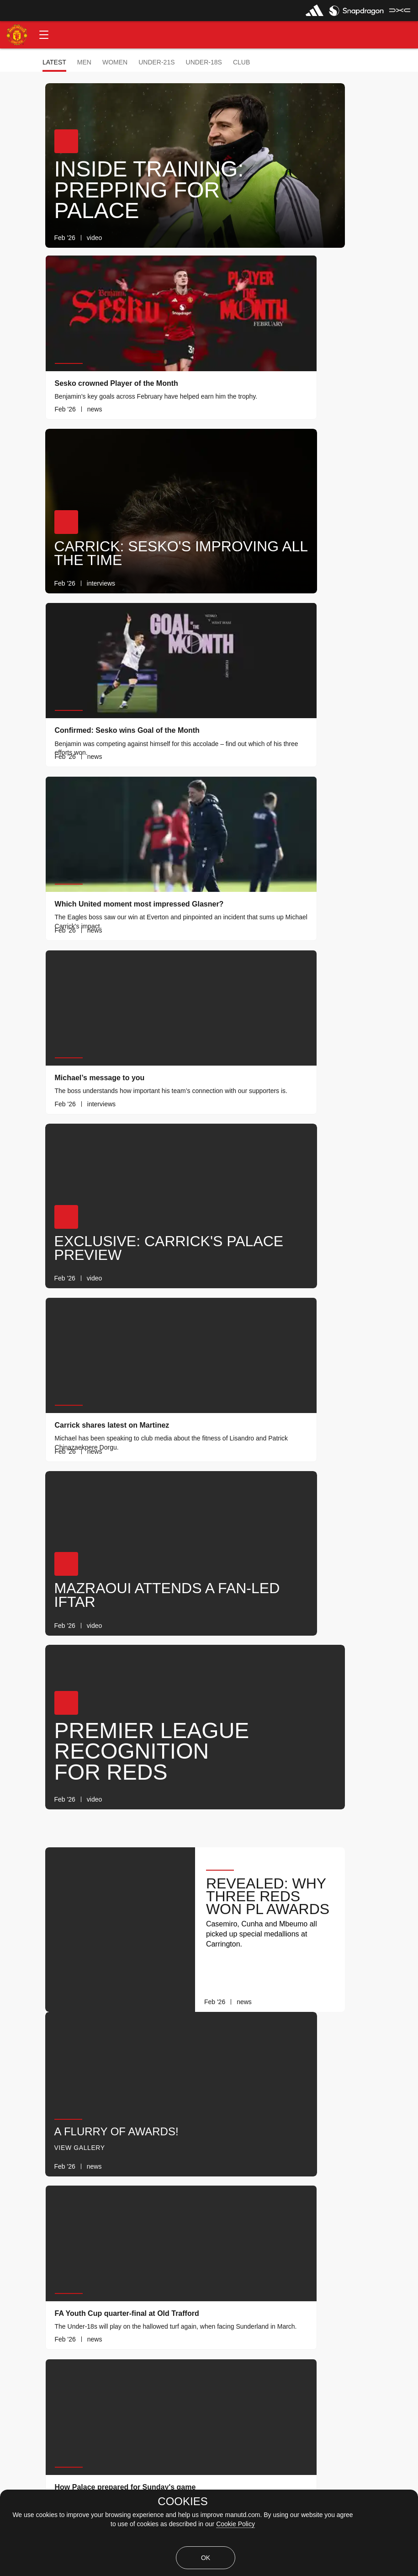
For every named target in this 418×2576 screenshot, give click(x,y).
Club (241, 62)
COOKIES (182, 2501)
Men (84, 62)
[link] (248, 238)
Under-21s (156, 62)
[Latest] (261, 2306)
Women (114, 62)
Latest (54, 62)
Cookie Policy (235, 2524)
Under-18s (204, 62)
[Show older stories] (180, 2306)
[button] (44, 34)
